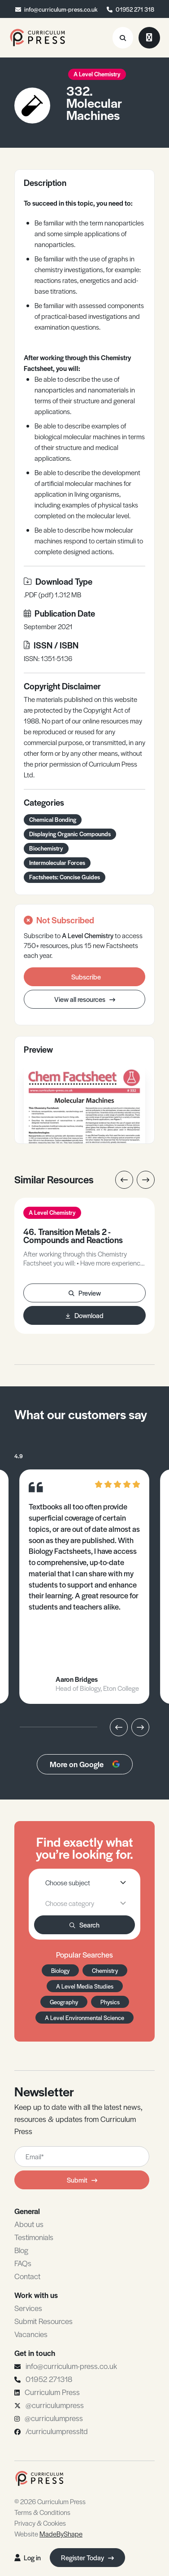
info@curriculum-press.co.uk (61, 9)
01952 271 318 (135, 9)
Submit (82, 2179)
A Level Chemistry (97, 74)
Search (84, 1924)
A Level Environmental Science (84, 2017)
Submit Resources (43, 2321)
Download (85, 1315)
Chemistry (105, 1970)
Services (28, 2308)
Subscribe (86, 976)
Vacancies (31, 2334)
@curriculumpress (55, 2405)
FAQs (22, 2263)
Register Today (87, 2557)
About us (28, 2224)
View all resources (84, 999)
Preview (85, 1292)
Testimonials (33, 2237)
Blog (21, 2250)
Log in (27, 2557)
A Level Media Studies (84, 1986)
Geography (64, 2002)
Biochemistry (46, 848)
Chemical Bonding (52, 819)
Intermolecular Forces (57, 862)
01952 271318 (49, 2378)
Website (48, 2533)
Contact (27, 2276)
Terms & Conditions (42, 2512)
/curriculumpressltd (57, 2431)
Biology (60, 1970)
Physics (110, 2002)
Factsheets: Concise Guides (64, 877)
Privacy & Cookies (40, 2522)
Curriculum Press (52, 2391)
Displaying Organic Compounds (70, 833)
